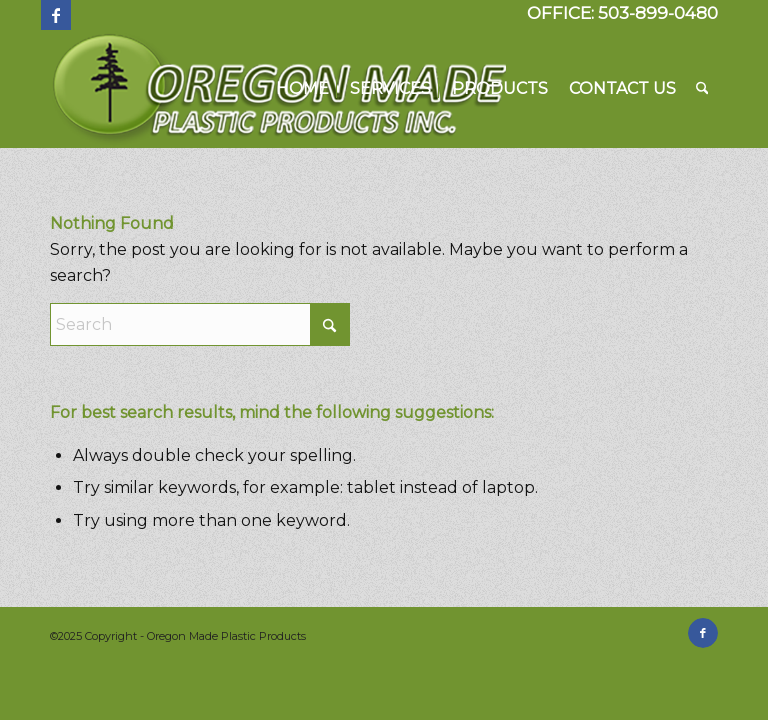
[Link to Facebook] (56, 15)
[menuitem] (302, 89)
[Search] (702, 89)
